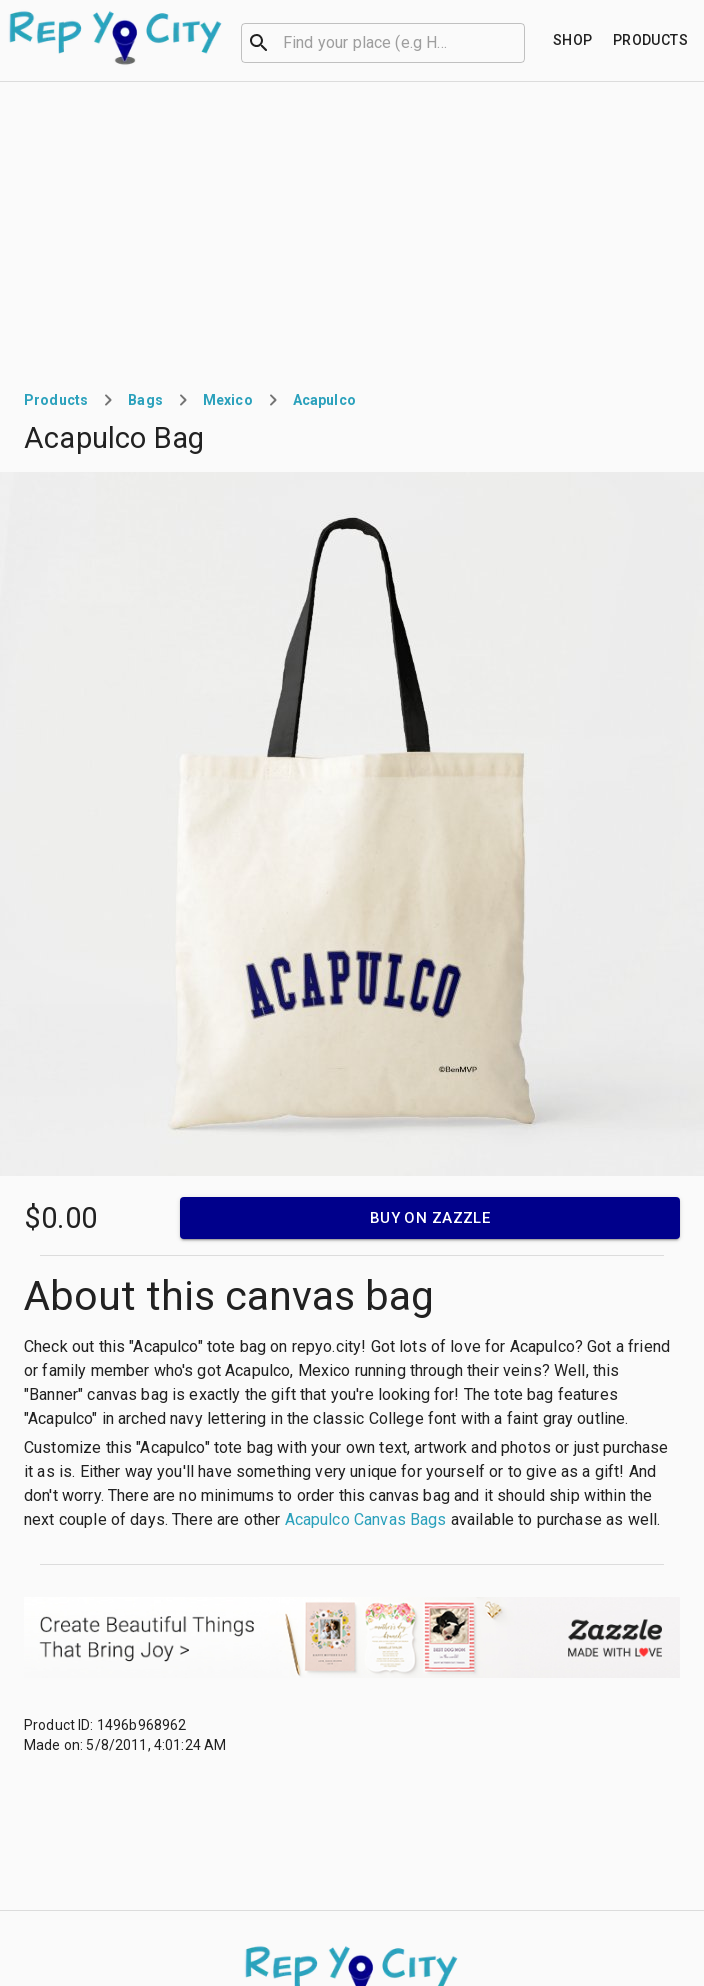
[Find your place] (573, 40)
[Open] (516, 43)
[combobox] (383, 41)
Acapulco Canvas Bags (366, 1519)
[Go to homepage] (116, 38)
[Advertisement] (352, 232)
